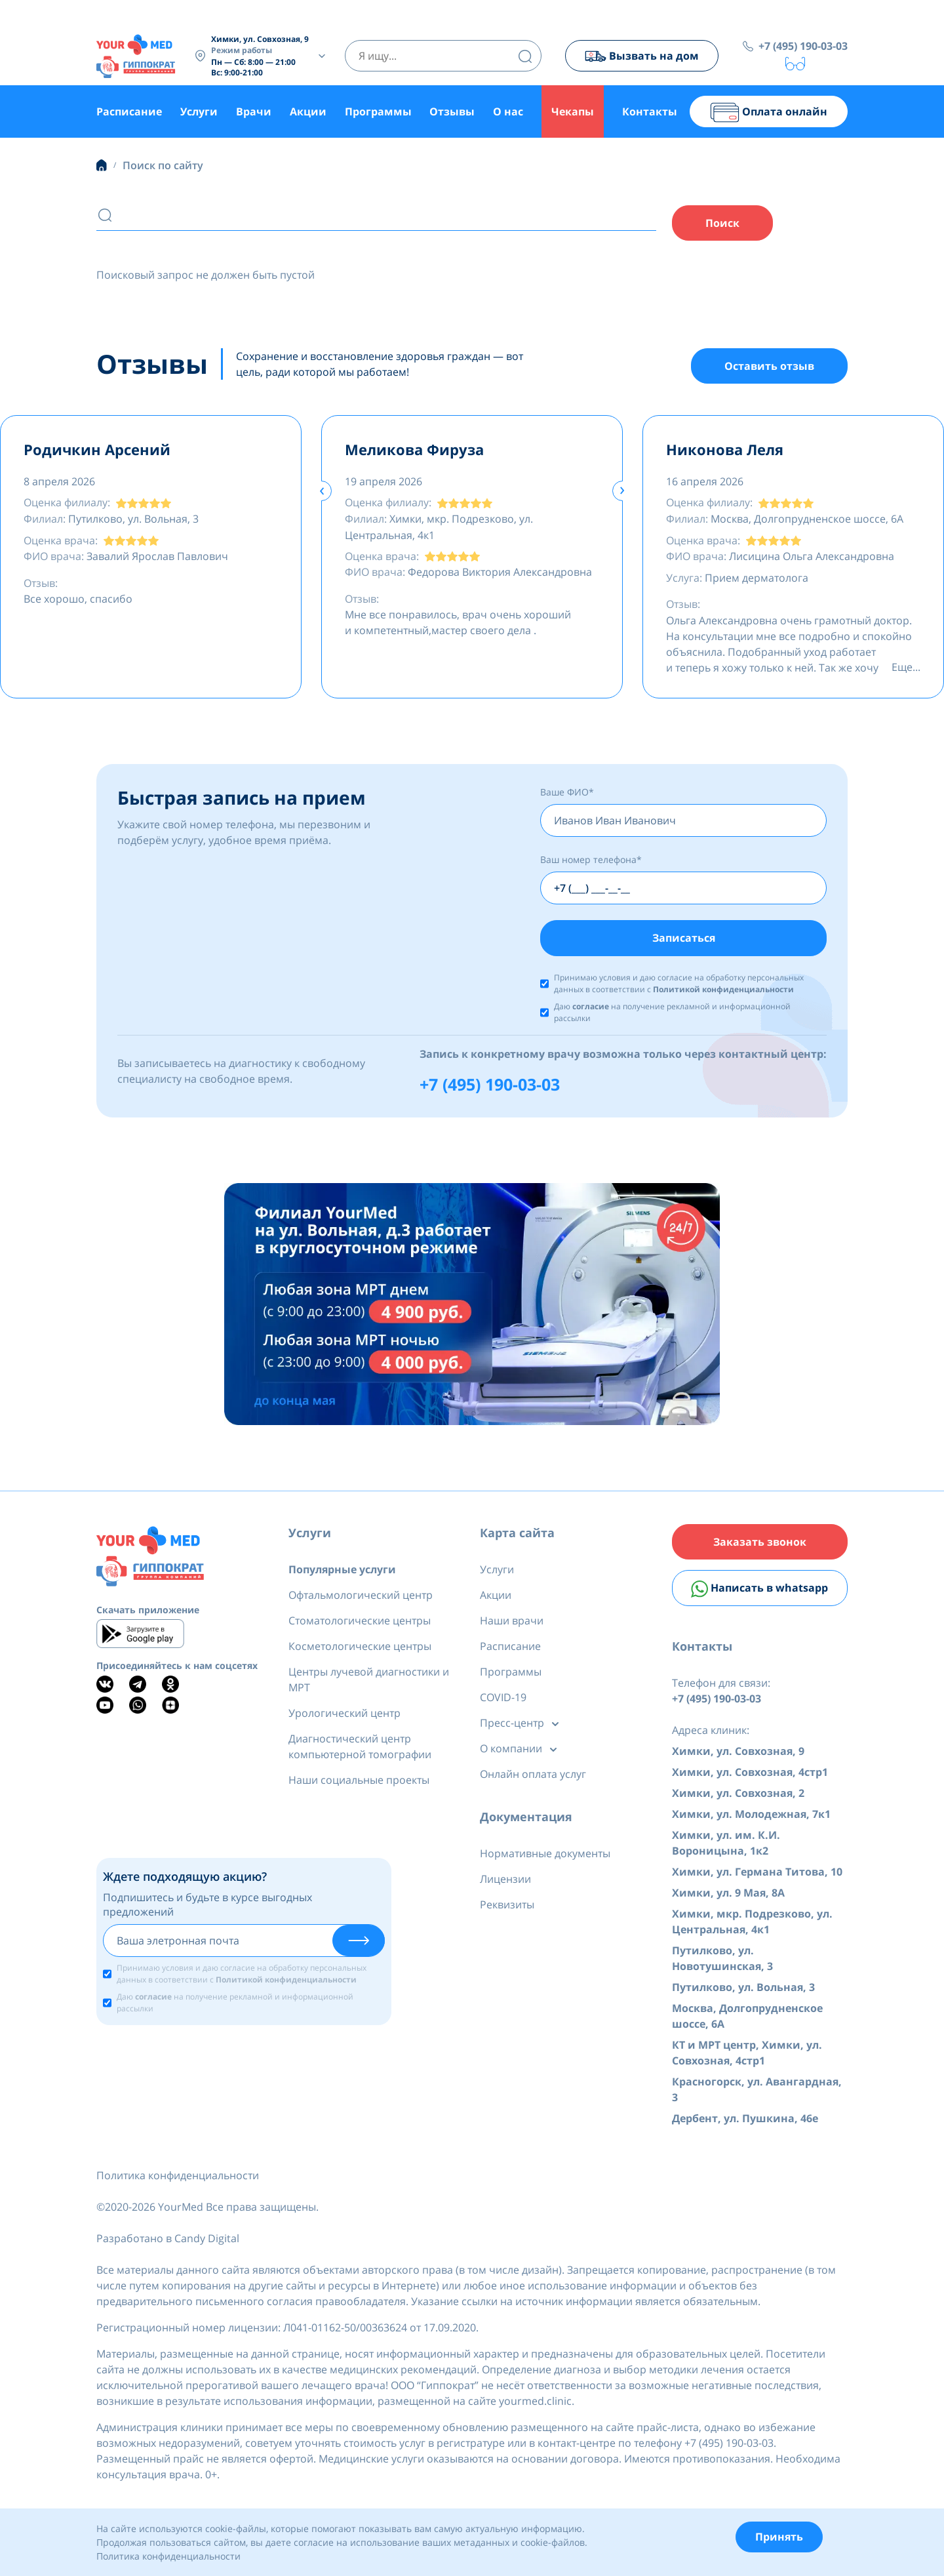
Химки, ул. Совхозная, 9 (738, 1753)
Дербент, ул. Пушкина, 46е (745, 2121)
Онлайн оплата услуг (533, 1776)
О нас (508, 111)
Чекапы (572, 111)
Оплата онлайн (768, 112)
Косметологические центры (359, 1648)
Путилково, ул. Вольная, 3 (743, 1989)
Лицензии (505, 1881)
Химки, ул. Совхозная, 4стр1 (750, 1774)
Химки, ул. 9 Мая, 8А (728, 1895)
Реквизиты (507, 1906)
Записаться (683, 939)
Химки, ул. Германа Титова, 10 (757, 1874)
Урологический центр (344, 1715)
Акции (308, 111)
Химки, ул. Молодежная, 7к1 (751, 1816)
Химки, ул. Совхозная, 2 (738, 1795)
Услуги (199, 111)
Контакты (649, 111)
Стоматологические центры (359, 1622)
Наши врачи (511, 1622)
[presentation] (322, 492)
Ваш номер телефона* (591, 861)
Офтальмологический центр (360, 1597)
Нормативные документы (545, 1855)
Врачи (253, 111)
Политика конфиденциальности (177, 2178)
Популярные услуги (342, 1571)
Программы (378, 111)
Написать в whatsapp (759, 1591)
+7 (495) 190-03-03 (803, 46)
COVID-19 (503, 1699)
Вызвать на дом (641, 56)
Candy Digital (206, 2241)
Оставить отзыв (769, 366)
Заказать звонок (759, 1544)
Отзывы (452, 111)
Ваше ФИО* (567, 793)
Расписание (129, 111)
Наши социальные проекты (358, 1782)
